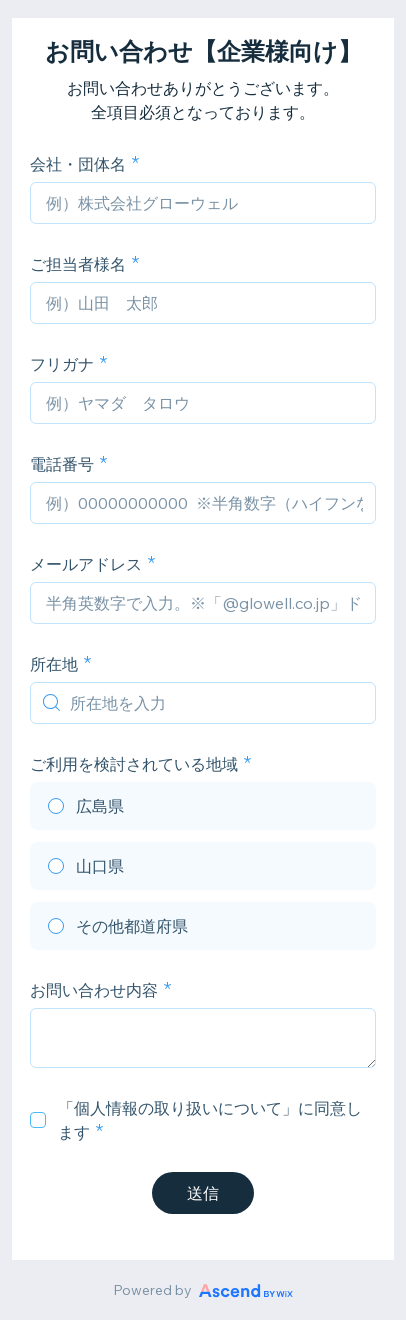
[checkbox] (38, 1120)
